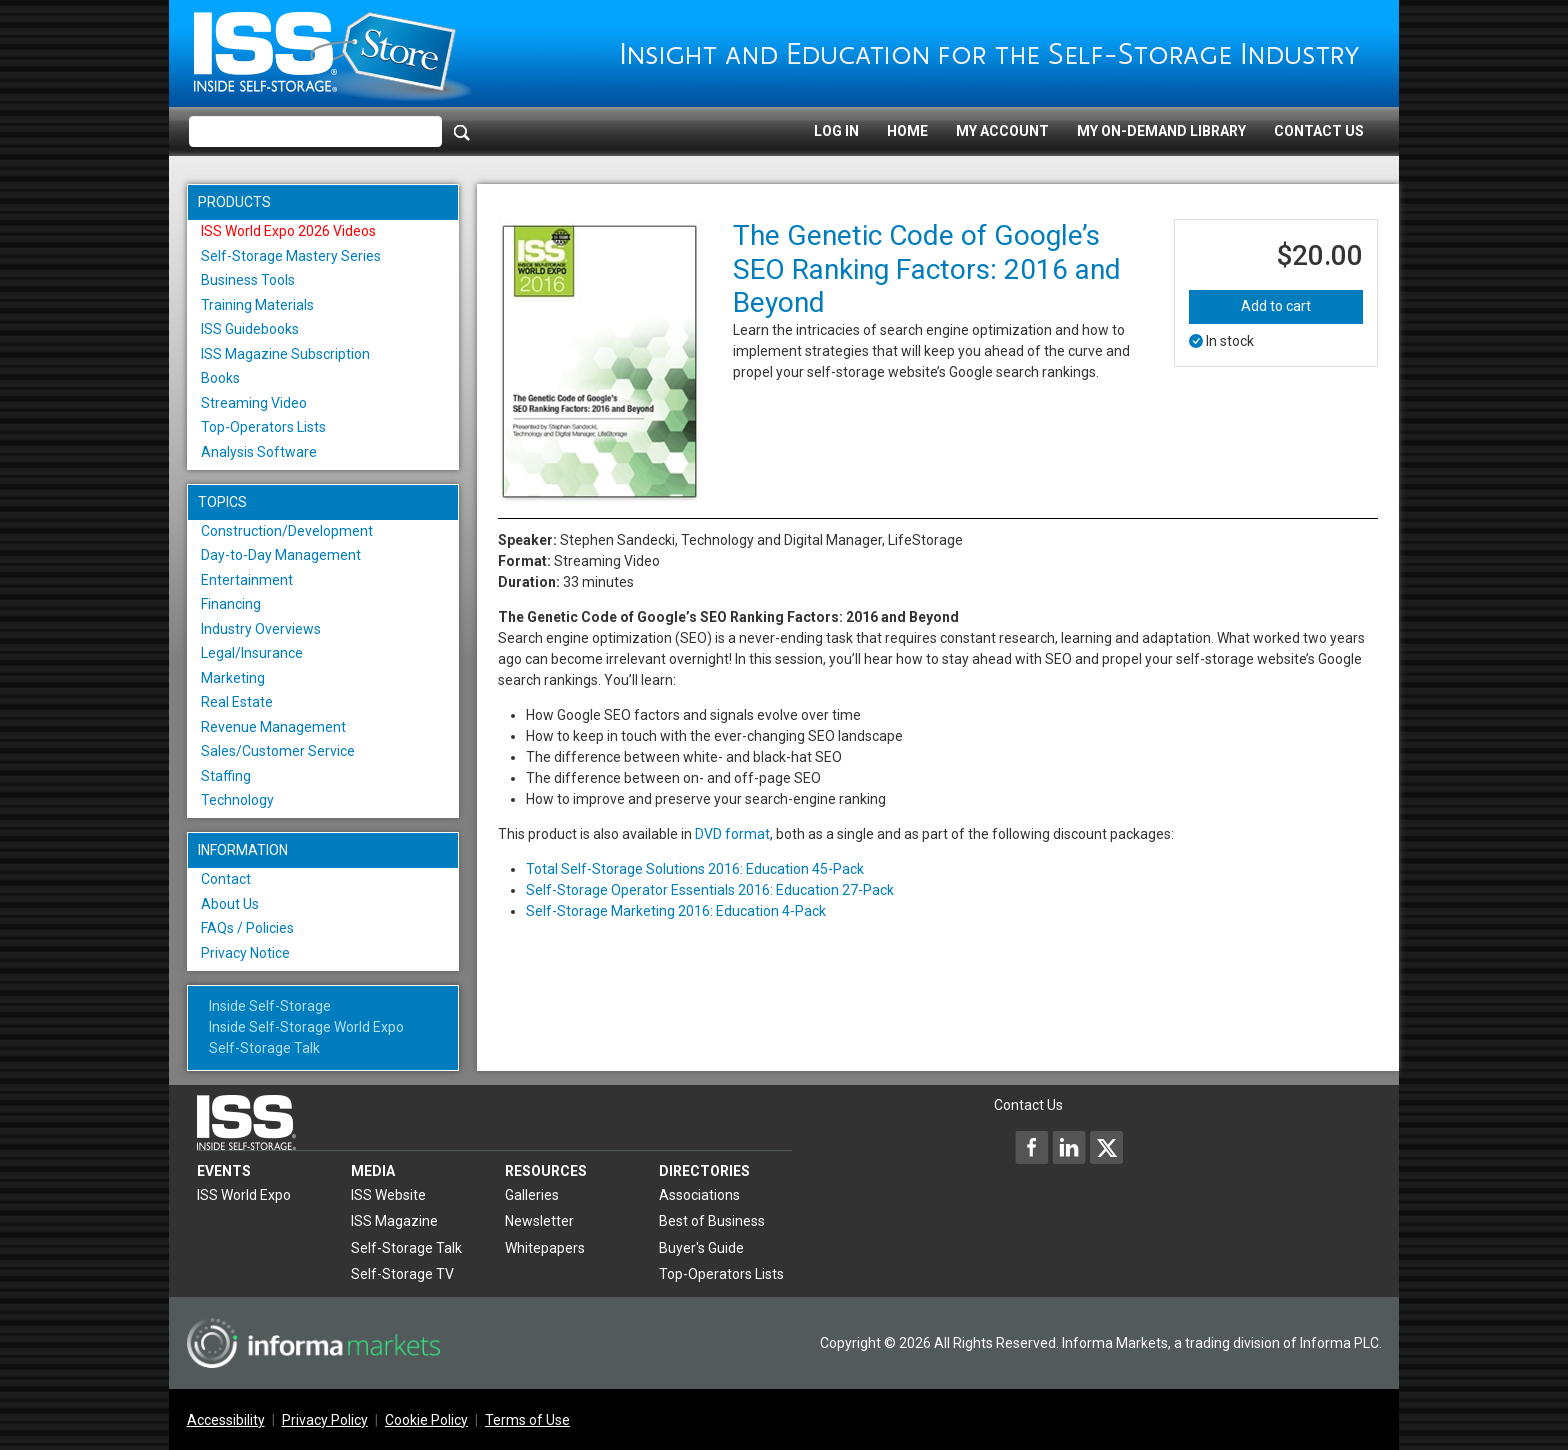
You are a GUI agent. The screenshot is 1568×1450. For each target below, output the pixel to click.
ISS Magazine (394, 1221)
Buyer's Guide (701, 1248)
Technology (237, 800)
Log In (836, 131)
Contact (226, 879)
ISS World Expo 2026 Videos (288, 231)
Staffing (226, 776)
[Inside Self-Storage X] (1106, 1147)
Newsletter (539, 1221)
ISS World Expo (244, 1195)
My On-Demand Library (1161, 131)
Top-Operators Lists (263, 427)
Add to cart (1276, 306)
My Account (1002, 131)
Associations (699, 1195)
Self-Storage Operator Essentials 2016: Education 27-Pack (710, 890)
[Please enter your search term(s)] (315, 132)
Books (220, 378)
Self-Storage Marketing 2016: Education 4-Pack (676, 911)
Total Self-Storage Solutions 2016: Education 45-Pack (695, 869)
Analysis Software (259, 452)
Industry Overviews (261, 629)
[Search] (462, 132)
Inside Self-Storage (270, 1006)
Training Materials (257, 305)
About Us (230, 904)
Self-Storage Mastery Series (291, 256)
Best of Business (712, 1221)
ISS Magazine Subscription (285, 354)
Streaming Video (254, 403)
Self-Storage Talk (264, 1048)
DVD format (732, 834)
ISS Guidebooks (250, 329)
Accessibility (226, 1420)
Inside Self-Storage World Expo (306, 1027)
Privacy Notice (245, 953)
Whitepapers (545, 1248)
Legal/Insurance (252, 653)
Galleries (532, 1195)
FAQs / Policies (247, 928)
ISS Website (388, 1195)
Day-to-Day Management (281, 555)
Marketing (233, 678)
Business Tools (248, 280)
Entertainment (247, 580)
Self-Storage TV (402, 1274)
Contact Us (1319, 131)
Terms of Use (527, 1420)
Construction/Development (287, 531)
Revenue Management (273, 727)
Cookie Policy (426, 1420)
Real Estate (237, 702)
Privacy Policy (325, 1420)
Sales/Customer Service (278, 751)
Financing (231, 604)
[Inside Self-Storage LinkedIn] (1069, 1147)
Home (907, 131)
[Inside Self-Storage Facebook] (1032, 1147)
